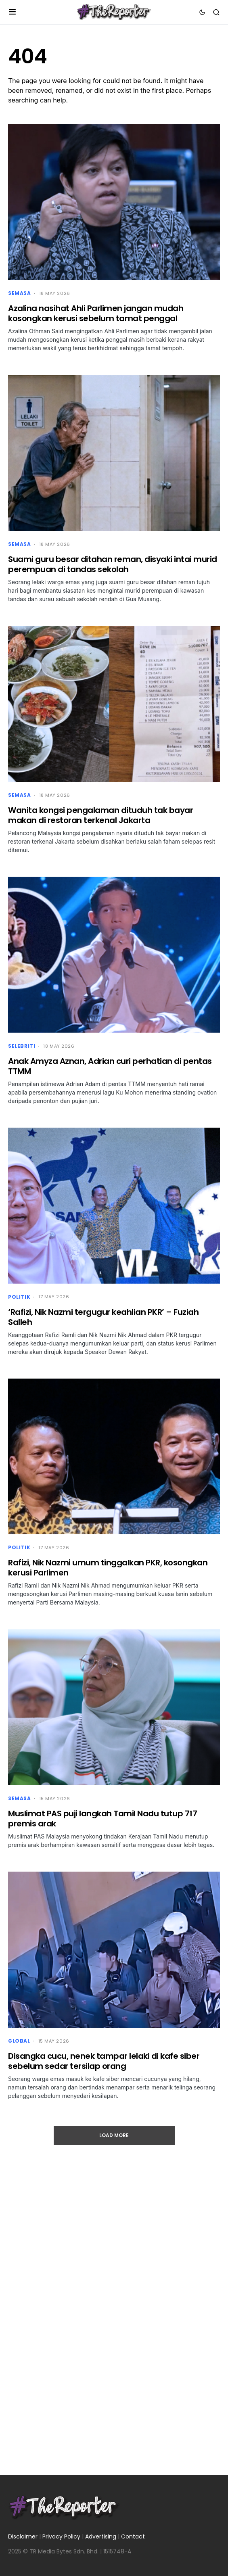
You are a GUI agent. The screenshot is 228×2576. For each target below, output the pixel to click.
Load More (114, 2135)
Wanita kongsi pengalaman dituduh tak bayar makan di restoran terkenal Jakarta (100, 815)
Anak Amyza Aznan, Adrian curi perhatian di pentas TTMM (110, 1066)
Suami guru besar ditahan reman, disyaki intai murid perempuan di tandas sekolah (112, 564)
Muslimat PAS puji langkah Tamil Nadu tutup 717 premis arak (102, 1818)
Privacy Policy (61, 2536)
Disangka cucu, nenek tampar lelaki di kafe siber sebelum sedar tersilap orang (103, 2061)
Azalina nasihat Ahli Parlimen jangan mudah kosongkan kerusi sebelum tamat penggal (95, 313)
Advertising (100, 2536)
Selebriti (21, 1046)
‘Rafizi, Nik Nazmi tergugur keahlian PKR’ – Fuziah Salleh (103, 1317)
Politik (19, 1296)
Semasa (19, 293)
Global (19, 2040)
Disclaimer (23, 2536)
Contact (133, 2536)
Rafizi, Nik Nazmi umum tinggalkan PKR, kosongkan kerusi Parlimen (107, 1567)
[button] (12, 12)
